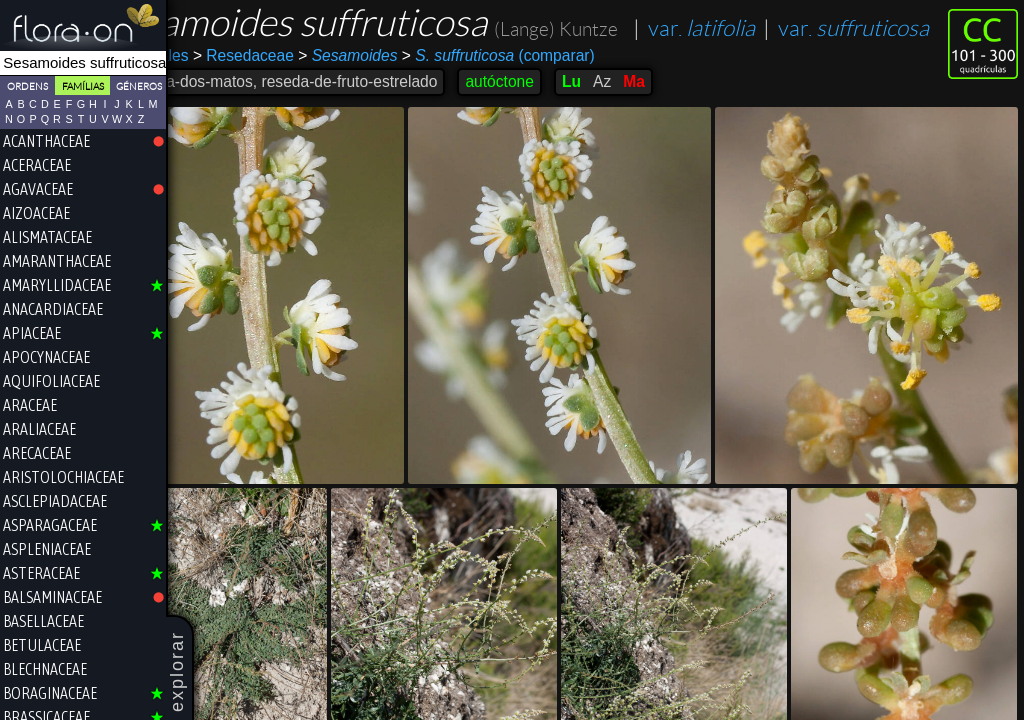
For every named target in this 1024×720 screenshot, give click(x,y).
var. (248, 69)
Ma (701, 122)
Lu (638, 122)
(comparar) (565, 97)
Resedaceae (310, 96)
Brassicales (216, 96)
